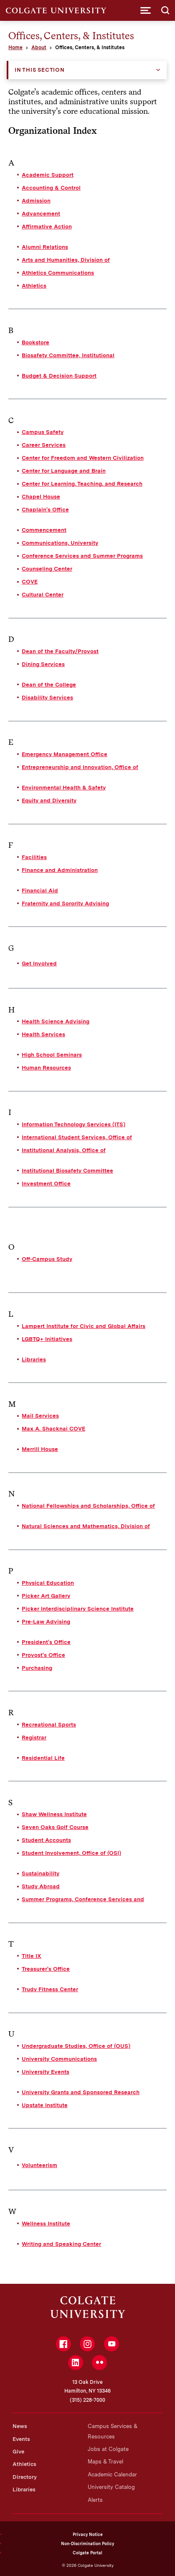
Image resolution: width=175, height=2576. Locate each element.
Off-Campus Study (47, 1258)
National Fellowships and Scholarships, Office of (88, 1505)
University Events (45, 2071)
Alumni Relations (45, 246)
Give (18, 2451)
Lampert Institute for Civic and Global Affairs (83, 1326)
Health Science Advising (55, 1021)
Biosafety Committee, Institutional (68, 355)
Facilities (34, 857)
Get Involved (39, 963)
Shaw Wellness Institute (54, 1814)
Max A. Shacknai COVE (53, 1428)
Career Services (44, 444)
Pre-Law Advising (46, 1621)
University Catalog (111, 2487)
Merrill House (40, 1449)
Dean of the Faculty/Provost (60, 651)
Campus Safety (42, 431)
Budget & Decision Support (59, 375)
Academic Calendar (112, 2474)
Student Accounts (46, 1840)
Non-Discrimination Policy (87, 2543)
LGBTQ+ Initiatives (47, 1339)
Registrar (34, 1737)
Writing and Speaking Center (61, 2243)
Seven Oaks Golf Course (55, 1827)
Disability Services (47, 697)
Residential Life (43, 1757)
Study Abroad (41, 1886)
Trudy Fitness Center (50, 1989)
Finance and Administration (60, 870)
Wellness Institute (46, 2223)
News (20, 2426)
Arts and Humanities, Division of (66, 259)
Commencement (44, 529)
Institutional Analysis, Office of (64, 1150)
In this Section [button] (40, 70)
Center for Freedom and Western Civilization (83, 457)
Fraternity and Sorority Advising (65, 903)
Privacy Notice (88, 2534)
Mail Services (40, 1415)
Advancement (41, 213)
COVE (30, 581)
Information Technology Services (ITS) (73, 1124)
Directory (25, 2477)
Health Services (43, 1034)
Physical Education (48, 1582)
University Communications (59, 2058)
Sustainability (40, 1873)
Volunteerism (39, 2165)
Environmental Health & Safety (64, 787)
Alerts (95, 2500)
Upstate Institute (45, 2105)
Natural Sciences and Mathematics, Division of (86, 1526)
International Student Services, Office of (77, 1137)
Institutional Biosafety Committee (67, 1170)
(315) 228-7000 (87, 2400)
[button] (145, 10)
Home (15, 47)
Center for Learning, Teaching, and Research (82, 483)
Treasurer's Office (46, 1968)
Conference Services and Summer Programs (82, 555)
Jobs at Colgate (108, 2449)
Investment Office (46, 1183)
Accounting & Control (51, 187)
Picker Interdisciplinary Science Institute (78, 1608)
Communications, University (60, 542)
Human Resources (46, 1067)
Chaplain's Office (45, 509)
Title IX (31, 1955)
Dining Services (43, 664)
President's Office (46, 1642)
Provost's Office (43, 1654)
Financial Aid (40, 890)
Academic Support (48, 174)
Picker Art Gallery (46, 1595)
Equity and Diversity (49, 800)
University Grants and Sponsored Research (80, 2092)
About (38, 47)
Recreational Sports (49, 1724)
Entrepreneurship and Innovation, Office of (80, 767)
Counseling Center (47, 568)
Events (21, 2439)
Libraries (34, 1359)
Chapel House (41, 496)
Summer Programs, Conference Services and (83, 1899)
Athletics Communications (58, 272)
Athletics (34, 285)
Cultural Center (42, 594)
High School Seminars (52, 1054)
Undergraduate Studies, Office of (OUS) (76, 2045)
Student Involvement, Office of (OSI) (71, 1852)
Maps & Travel (105, 2461)
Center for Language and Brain (64, 470)
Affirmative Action (47, 226)
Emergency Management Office (64, 754)
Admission (36, 200)
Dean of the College (49, 684)
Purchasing (37, 1667)
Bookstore (35, 342)
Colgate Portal (87, 2552)
